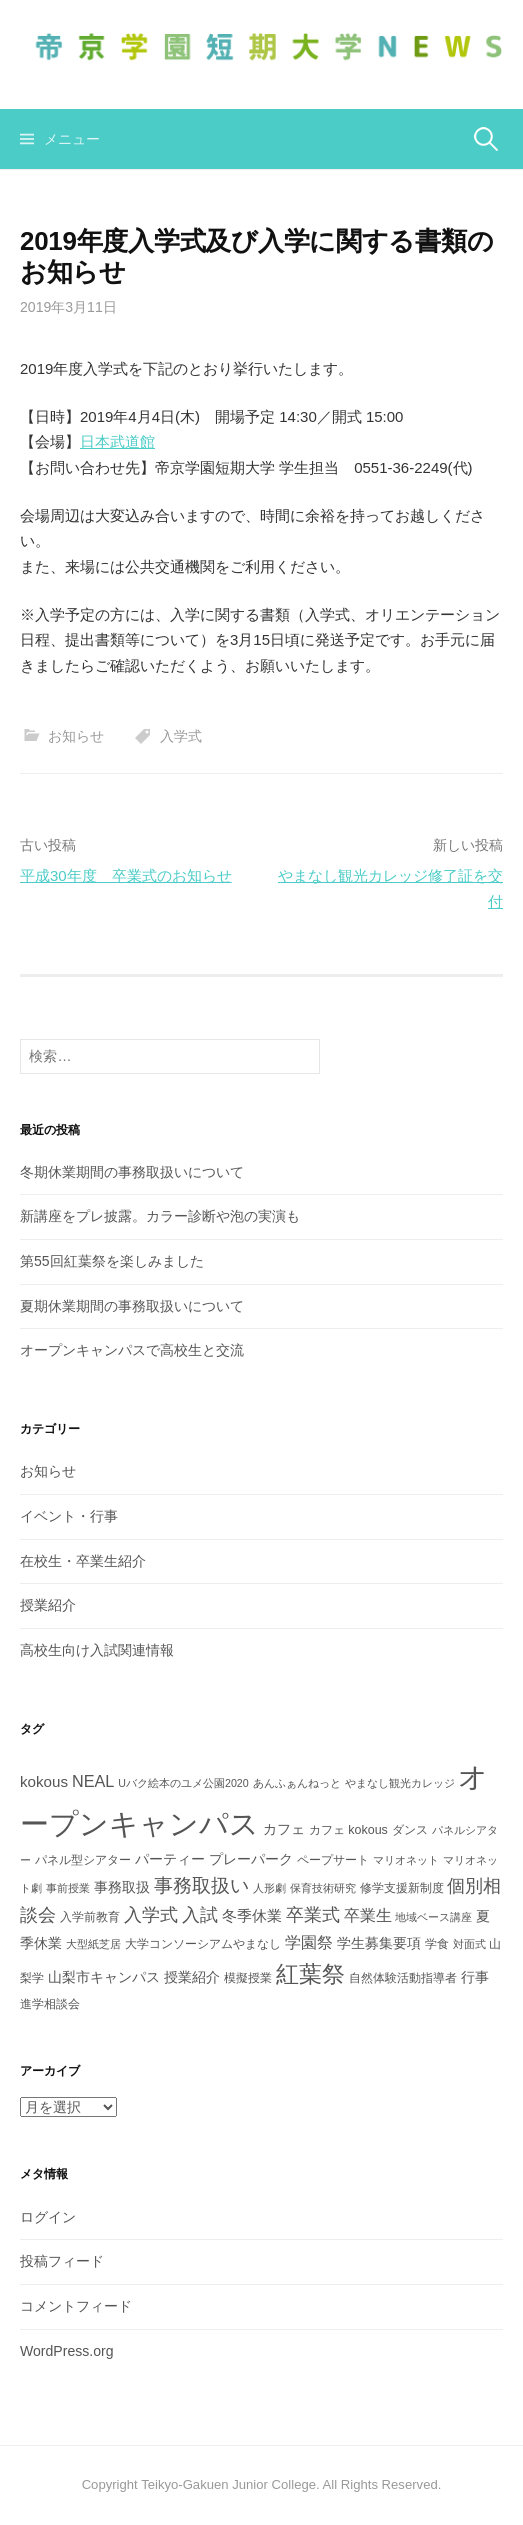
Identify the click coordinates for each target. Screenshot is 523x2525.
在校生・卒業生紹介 (83, 1561)
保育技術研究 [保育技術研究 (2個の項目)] (323, 1888)
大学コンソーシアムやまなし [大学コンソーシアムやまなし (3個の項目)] (203, 1944)
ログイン (48, 2217)
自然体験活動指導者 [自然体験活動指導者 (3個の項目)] (403, 1978)
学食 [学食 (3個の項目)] (437, 1944)
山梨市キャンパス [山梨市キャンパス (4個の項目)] (104, 1977)
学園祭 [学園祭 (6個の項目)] (309, 1942)
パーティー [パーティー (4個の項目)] (170, 1859)
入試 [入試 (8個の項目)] (200, 1915)
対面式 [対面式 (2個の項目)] (469, 1944)
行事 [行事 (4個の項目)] (475, 1977)
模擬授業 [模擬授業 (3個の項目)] (248, 1978)
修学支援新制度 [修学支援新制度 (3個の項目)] (402, 1888)
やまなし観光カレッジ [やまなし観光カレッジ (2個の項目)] (400, 1783)
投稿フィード (62, 2261)
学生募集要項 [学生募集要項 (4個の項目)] (379, 1943)
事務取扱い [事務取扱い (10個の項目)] (201, 1885)
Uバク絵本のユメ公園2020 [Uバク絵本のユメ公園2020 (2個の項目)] (183, 1783)
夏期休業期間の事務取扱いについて (132, 1306)
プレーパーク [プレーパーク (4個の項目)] (251, 1859)
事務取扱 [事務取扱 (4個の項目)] (122, 1887)
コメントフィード (76, 2306)
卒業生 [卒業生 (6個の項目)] (368, 1915)
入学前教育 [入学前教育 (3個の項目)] (90, 1917)
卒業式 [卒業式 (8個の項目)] (313, 1915)
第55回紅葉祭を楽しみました (112, 1261)
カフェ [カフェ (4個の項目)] (284, 1829)
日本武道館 (117, 441)
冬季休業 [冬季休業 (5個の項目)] (252, 1915)
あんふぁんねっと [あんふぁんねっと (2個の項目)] (297, 1783)
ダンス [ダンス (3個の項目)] (410, 1830)
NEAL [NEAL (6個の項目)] (93, 1781)
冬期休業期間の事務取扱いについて (132, 1172)
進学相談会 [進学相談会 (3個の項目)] (50, 2004)
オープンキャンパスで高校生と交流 (132, 1350)
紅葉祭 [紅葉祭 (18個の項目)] (310, 1974)
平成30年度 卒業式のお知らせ (126, 875)
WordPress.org (67, 2351)
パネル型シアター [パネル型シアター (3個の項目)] (83, 1860)
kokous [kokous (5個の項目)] (44, 1781)
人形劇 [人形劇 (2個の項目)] (269, 1888)
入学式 (181, 736)
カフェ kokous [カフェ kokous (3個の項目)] (348, 1830)
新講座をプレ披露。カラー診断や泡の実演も (160, 1216)
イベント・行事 (69, 1516)
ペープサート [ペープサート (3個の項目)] (333, 1860)
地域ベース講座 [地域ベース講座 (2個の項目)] (433, 1917)
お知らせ (76, 736)
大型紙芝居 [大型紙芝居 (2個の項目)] (93, 1944)
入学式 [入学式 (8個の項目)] (151, 1915)
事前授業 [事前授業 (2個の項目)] (68, 1888)
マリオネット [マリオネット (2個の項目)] (406, 1860)
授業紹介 (48, 1605)
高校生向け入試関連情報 (97, 1650)
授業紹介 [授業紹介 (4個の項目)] (192, 1977)
